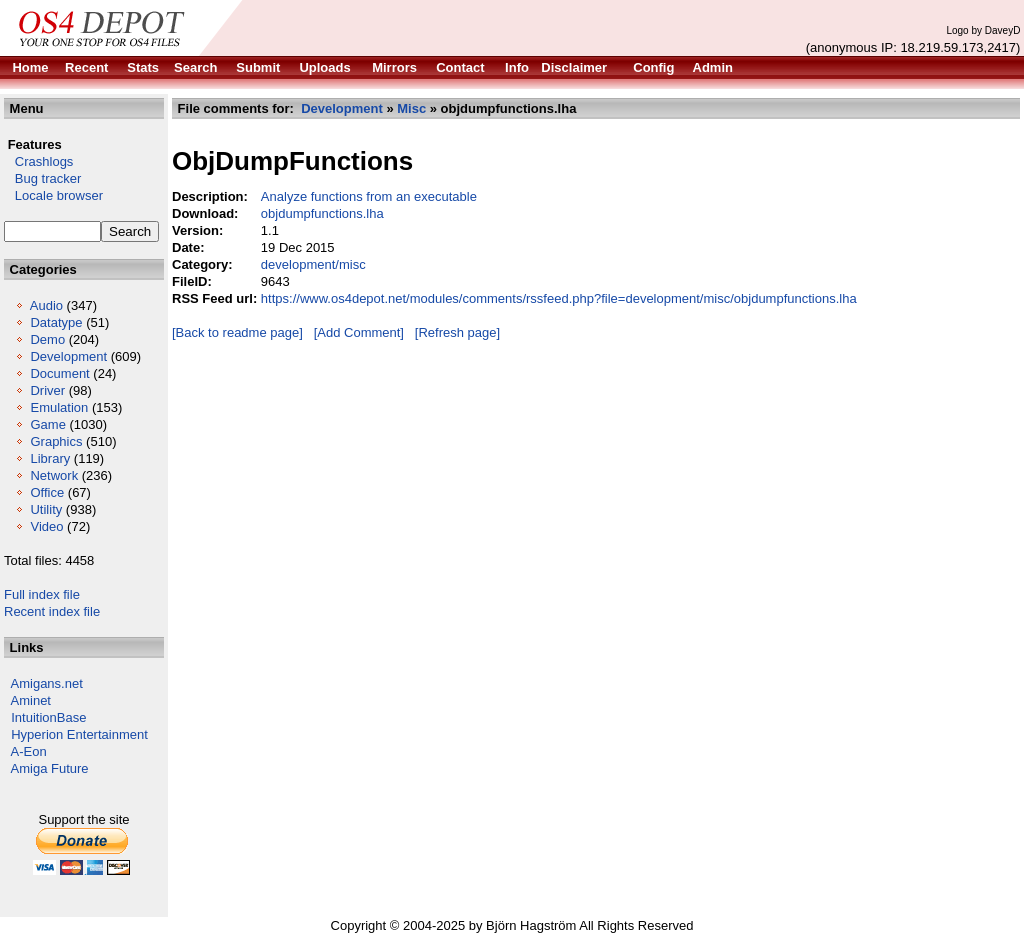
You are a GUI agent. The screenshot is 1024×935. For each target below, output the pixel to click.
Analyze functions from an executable (369, 196)
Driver (47, 390)
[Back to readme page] (237, 332)
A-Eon (29, 751)
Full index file (42, 594)
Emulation (59, 407)
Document (59, 373)
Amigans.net (47, 683)
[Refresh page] (457, 332)
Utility (46, 509)
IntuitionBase (48, 717)
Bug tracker (42, 178)
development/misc (313, 264)
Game (47, 424)
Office (47, 492)
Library (50, 458)
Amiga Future (50, 768)
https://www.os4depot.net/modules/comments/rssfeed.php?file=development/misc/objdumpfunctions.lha (559, 298)
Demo (47, 339)
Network (54, 475)
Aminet (31, 700)
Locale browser (53, 195)
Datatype (56, 322)
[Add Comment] (359, 332)
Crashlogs (38, 161)
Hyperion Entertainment (79, 734)
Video (46, 526)
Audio (46, 305)
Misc (411, 108)
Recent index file (52, 611)
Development (68, 356)
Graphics (56, 441)
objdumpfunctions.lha (322, 213)
